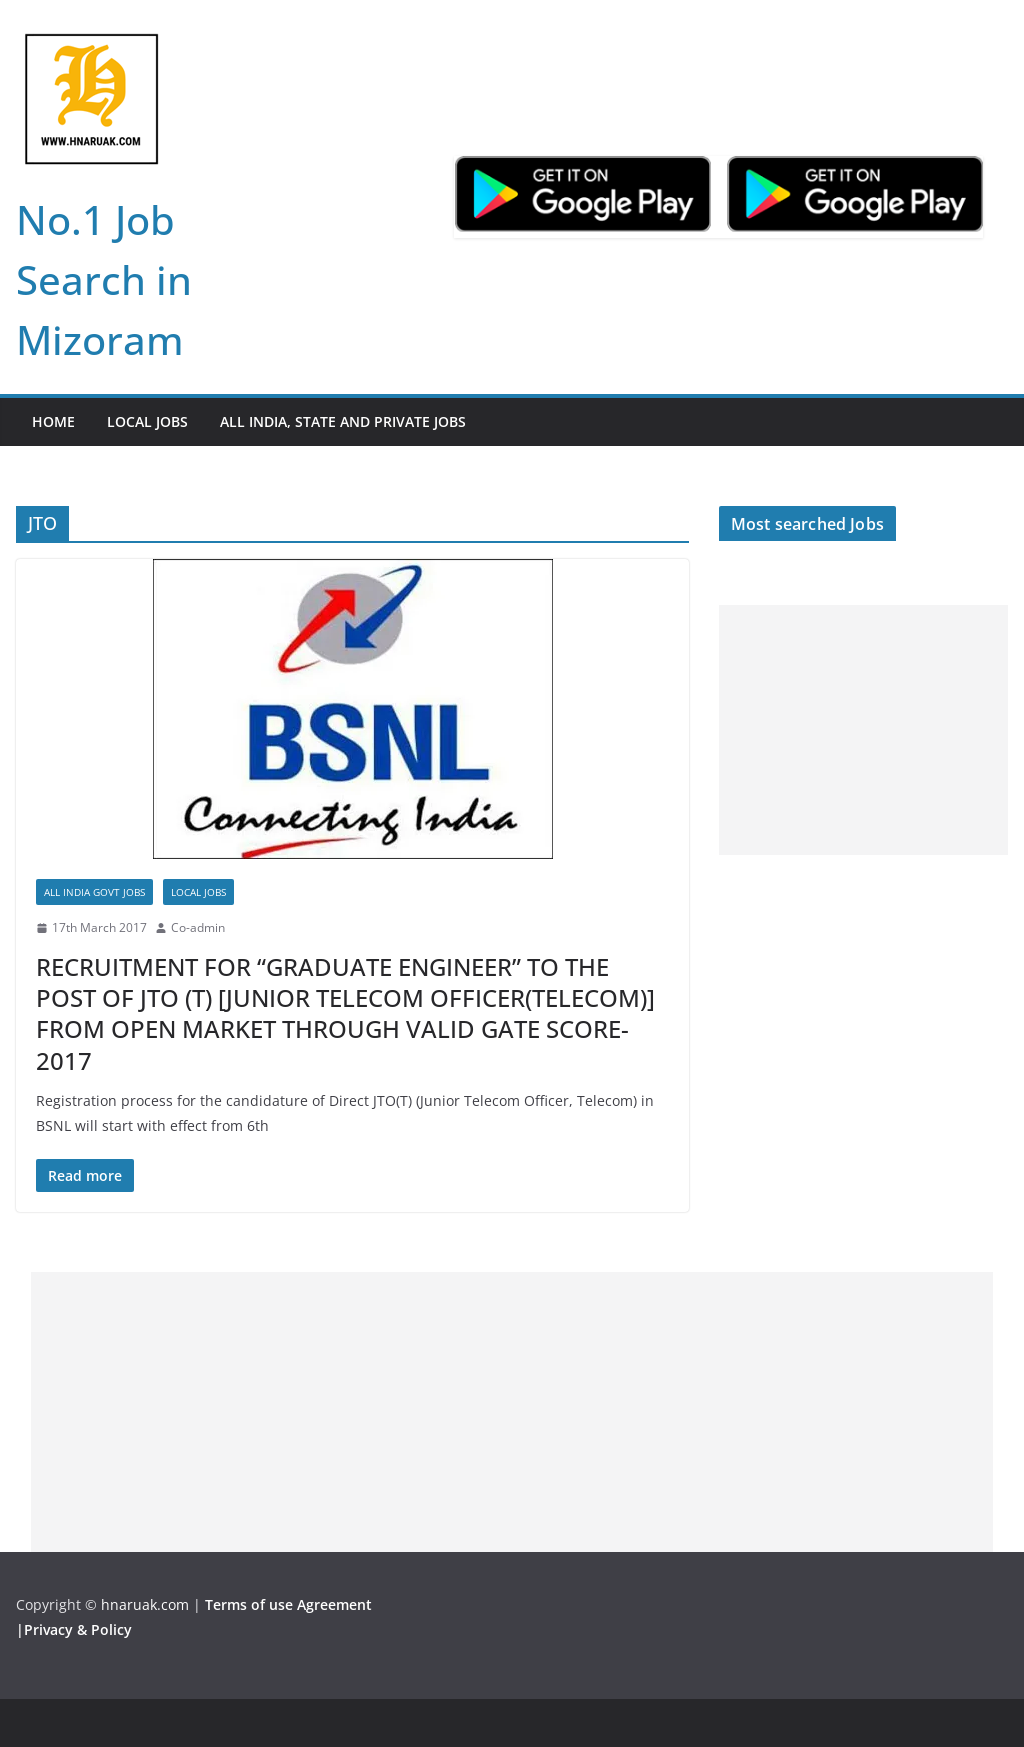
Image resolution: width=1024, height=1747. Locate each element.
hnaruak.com (145, 1604)
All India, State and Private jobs (343, 421)
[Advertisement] (863, 730)
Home (53, 421)
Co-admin (198, 927)
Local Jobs (147, 421)
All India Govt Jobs (94, 892)
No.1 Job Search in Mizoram (104, 279)
